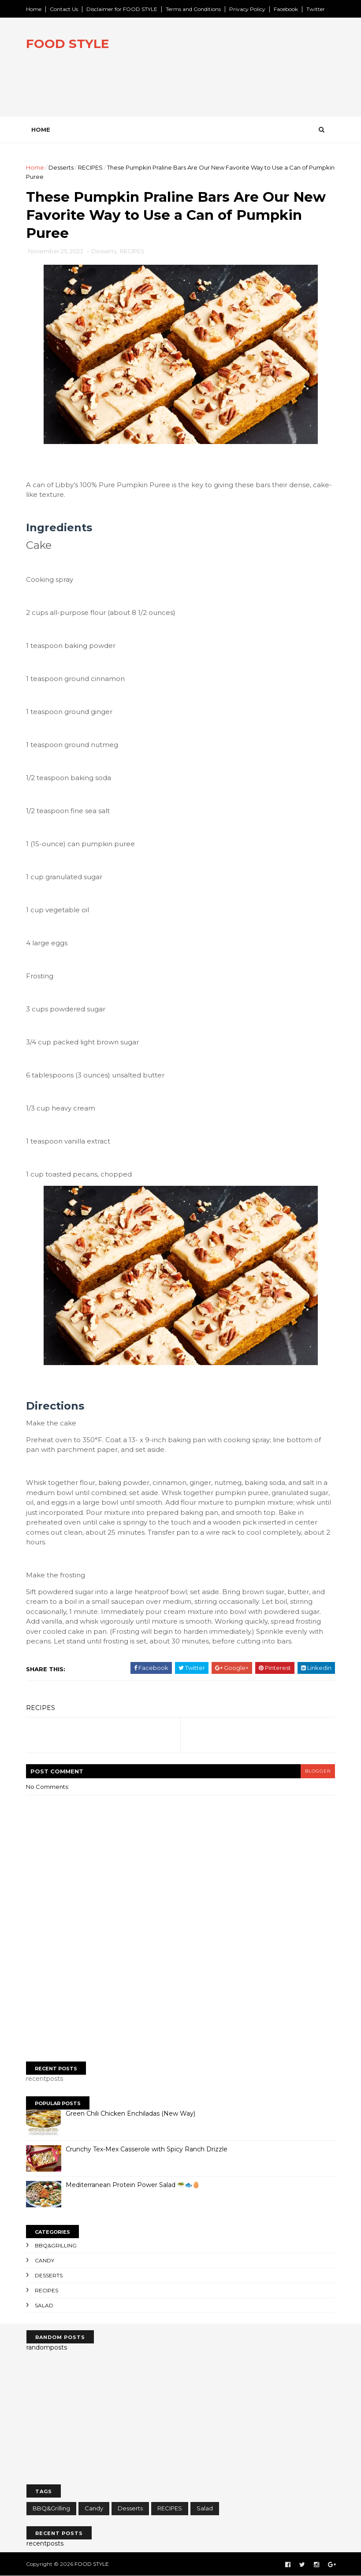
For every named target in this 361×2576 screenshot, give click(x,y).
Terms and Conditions (193, 9)
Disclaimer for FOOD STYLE (122, 9)
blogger (318, 1771)
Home (34, 9)
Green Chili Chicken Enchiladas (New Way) (131, 2114)
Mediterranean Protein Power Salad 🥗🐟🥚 (133, 2185)
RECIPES (90, 167)
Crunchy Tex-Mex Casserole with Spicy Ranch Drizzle (147, 2150)
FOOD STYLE (67, 43)
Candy (45, 2260)
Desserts (61, 167)
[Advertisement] (180, 1986)
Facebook (286, 9)
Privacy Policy (248, 9)
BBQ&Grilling (56, 2246)
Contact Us (64, 9)
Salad (44, 2305)
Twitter (316, 9)
